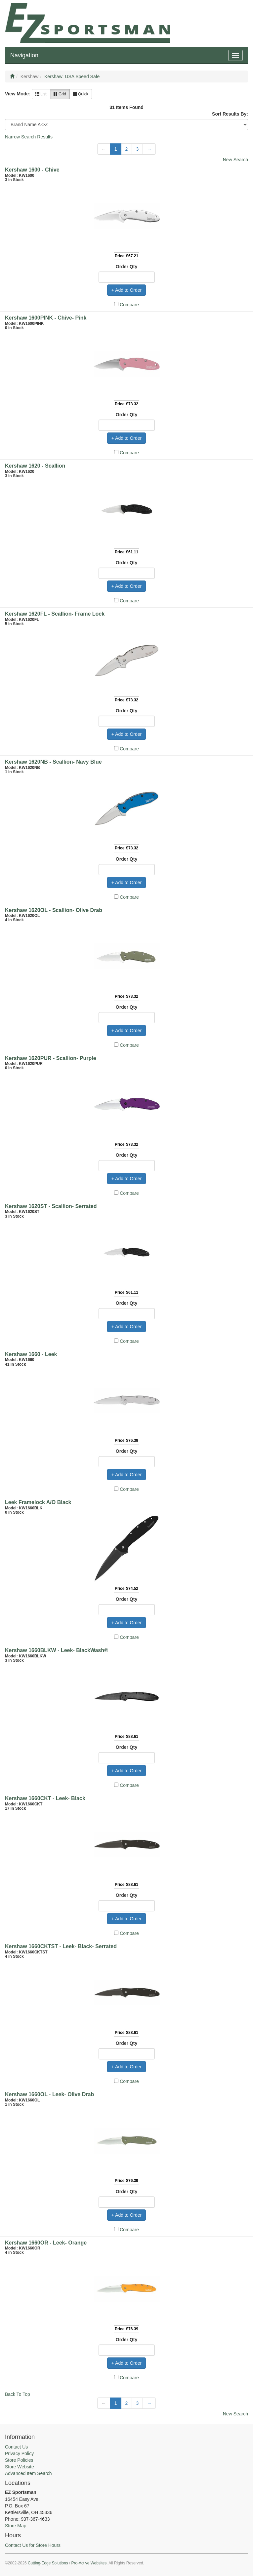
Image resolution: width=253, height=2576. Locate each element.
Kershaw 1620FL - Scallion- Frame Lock (55, 614)
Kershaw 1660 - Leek (31, 1354)
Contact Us (16, 2447)
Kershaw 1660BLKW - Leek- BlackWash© (56, 1650)
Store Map (15, 2525)
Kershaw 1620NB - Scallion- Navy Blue (53, 762)
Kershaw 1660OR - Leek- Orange (46, 2243)
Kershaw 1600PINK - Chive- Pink (45, 318)
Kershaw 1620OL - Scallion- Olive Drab (53, 910)
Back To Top (17, 2394)
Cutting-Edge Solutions (48, 2563)
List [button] (41, 94)
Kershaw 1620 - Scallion (35, 466)
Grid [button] (60, 94)
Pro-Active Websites (88, 2563)
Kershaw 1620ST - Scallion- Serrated (51, 1206)
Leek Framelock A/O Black (38, 1502)
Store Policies (19, 2460)
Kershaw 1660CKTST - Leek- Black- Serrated (61, 1946)
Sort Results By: (230, 114)
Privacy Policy (19, 2453)
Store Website (19, 2466)
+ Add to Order (126, 290)
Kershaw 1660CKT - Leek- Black (45, 1798)
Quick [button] (80, 94)
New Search (235, 159)
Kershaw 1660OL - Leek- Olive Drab (49, 2094)
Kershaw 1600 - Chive (32, 170)
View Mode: (17, 93)
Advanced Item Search (28, 2473)
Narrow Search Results (29, 136)
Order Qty (126, 266)
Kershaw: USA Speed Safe (72, 76)
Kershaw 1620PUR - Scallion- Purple (50, 1058)
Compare (129, 304)
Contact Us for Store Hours (33, 2545)
